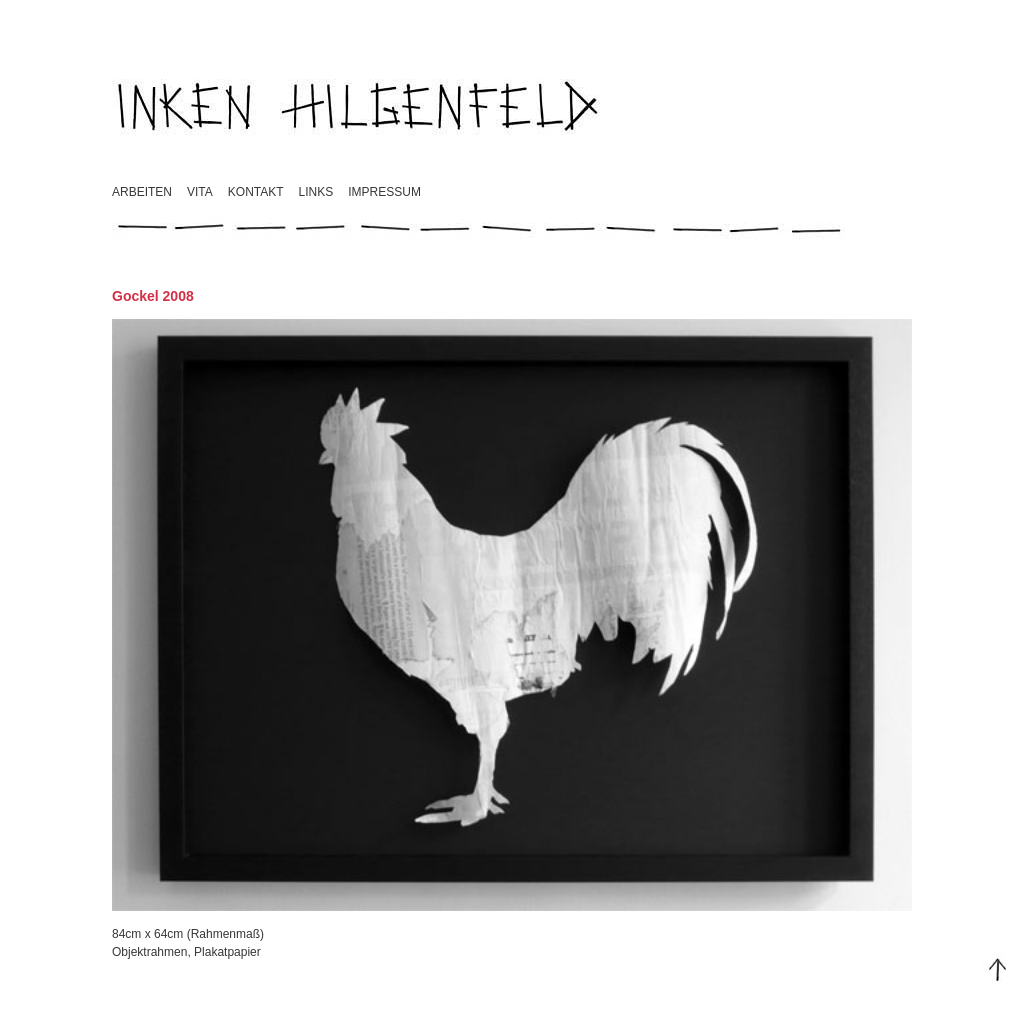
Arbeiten (142, 192)
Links (316, 192)
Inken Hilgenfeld (359, 105)
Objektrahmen (149, 952)
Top (998, 970)
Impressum (384, 192)
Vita (200, 192)
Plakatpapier (227, 952)
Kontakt (256, 192)
